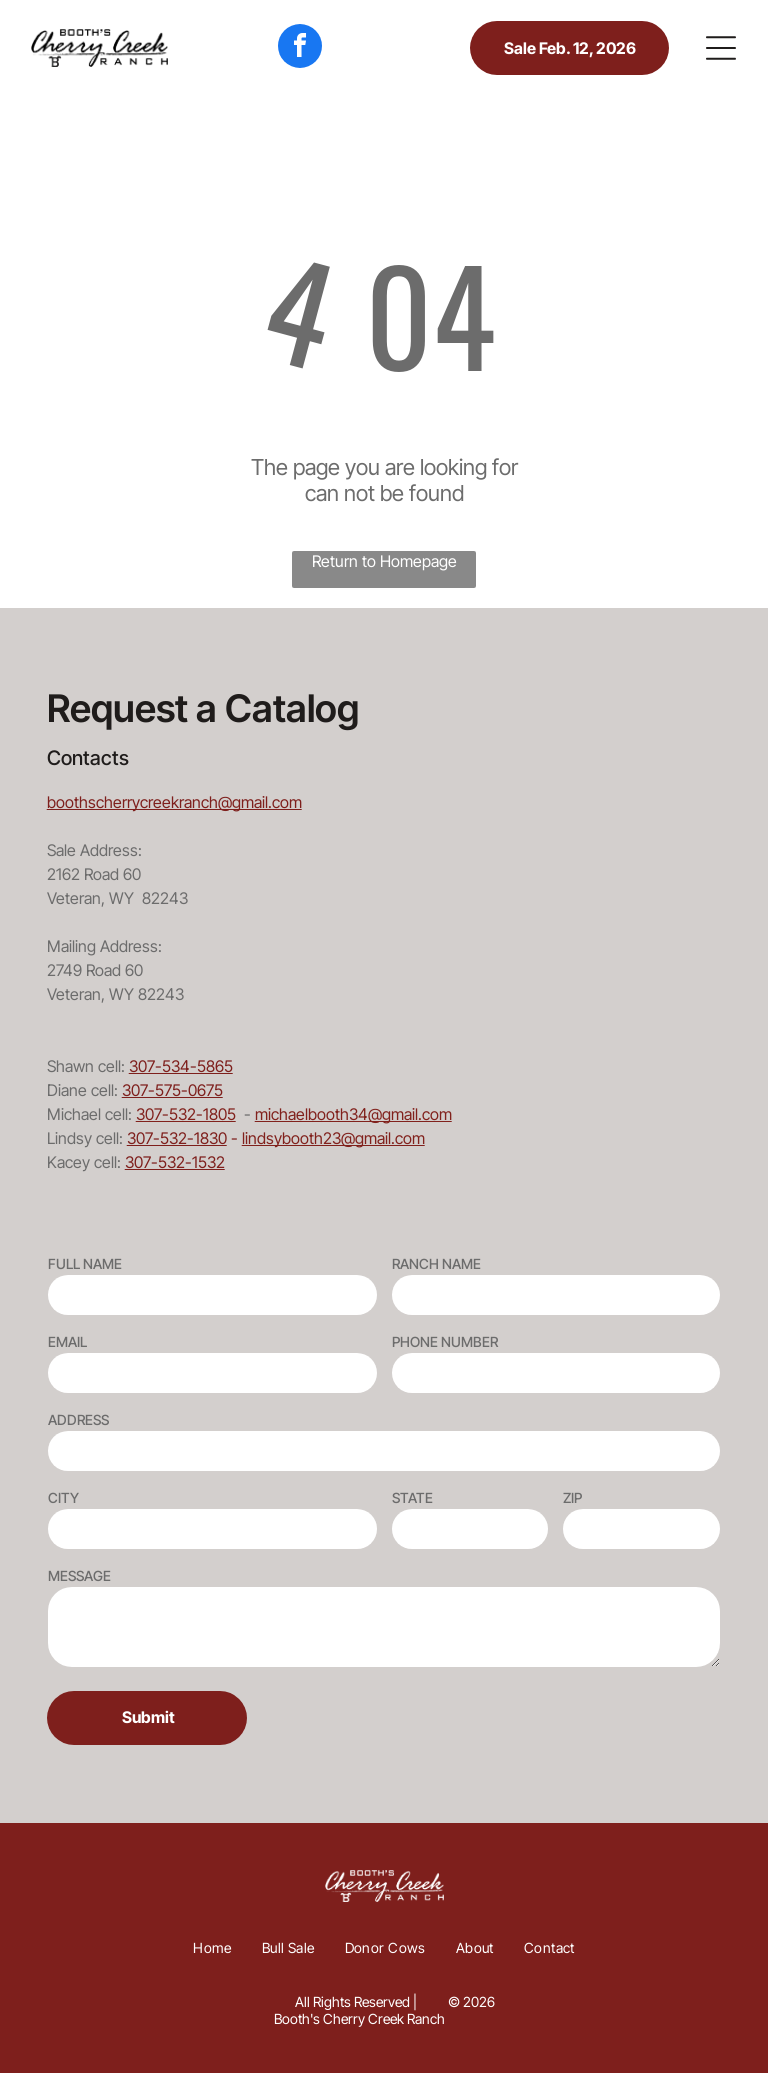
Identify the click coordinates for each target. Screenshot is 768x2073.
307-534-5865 (181, 1066)
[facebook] (300, 48)
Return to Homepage (384, 561)
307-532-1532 (175, 1162)
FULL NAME (85, 1263)
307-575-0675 (172, 1090)
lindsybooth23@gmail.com (333, 1138)
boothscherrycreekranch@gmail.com (174, 802)
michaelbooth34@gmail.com (353, 1114)
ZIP (572, 1497)
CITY (63, 1497)
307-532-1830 (177, 1138)
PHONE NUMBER (445, 1341)
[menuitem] (212, 1947)
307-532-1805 (186, 1114)
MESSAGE (79, 1575)
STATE (412, 1497)
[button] (721, 48)
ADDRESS (78, 1419)
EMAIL (67, 1341)
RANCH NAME (436, 1263)
